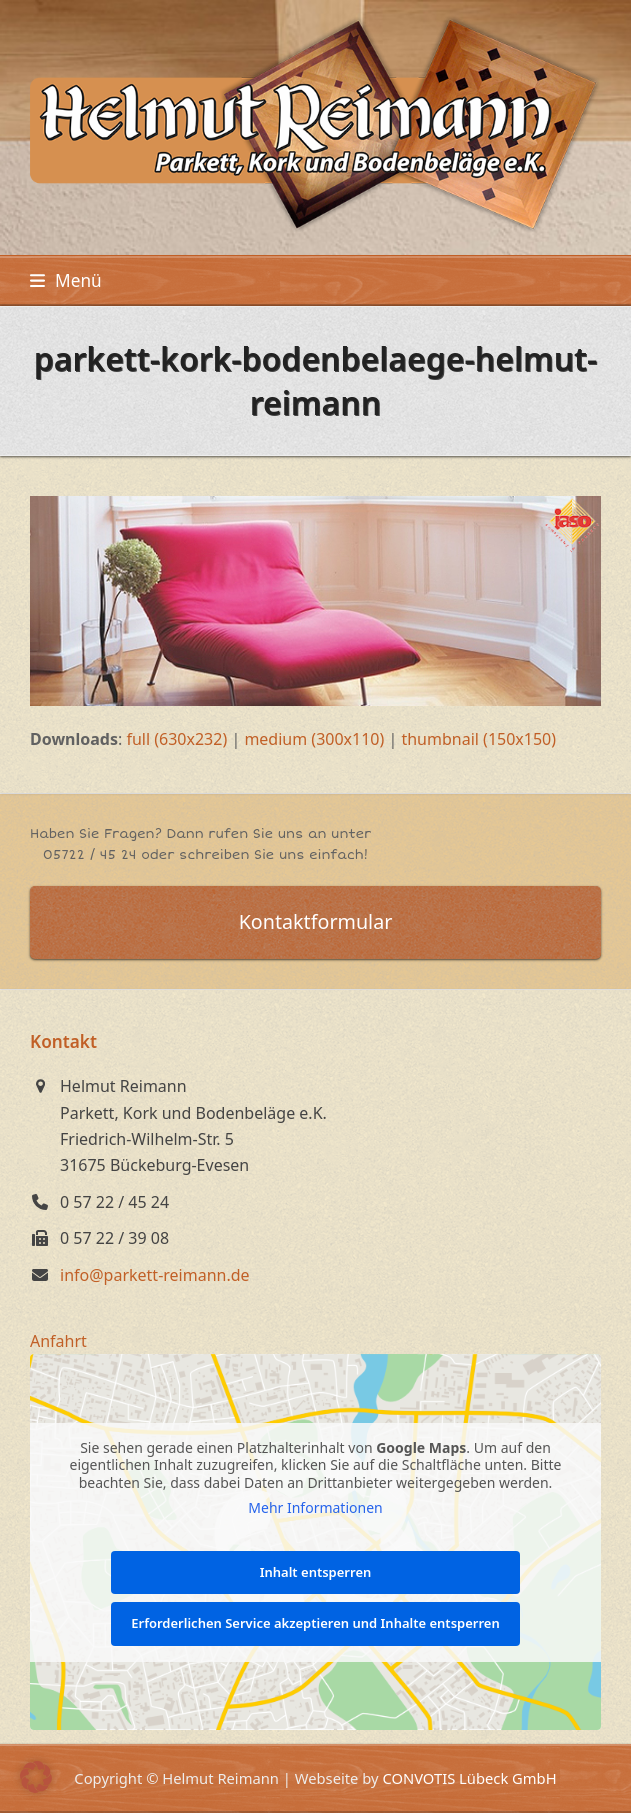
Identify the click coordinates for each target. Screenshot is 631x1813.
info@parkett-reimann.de (155, 1275)
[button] (66, 280)
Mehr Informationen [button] (315, 1508)
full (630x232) (176, 739)
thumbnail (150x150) (478, 739)
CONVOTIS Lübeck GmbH (469, 1778)
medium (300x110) (314, 739)
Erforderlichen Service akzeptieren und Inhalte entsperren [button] (315, 1624)
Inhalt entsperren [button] (316, 1572)
